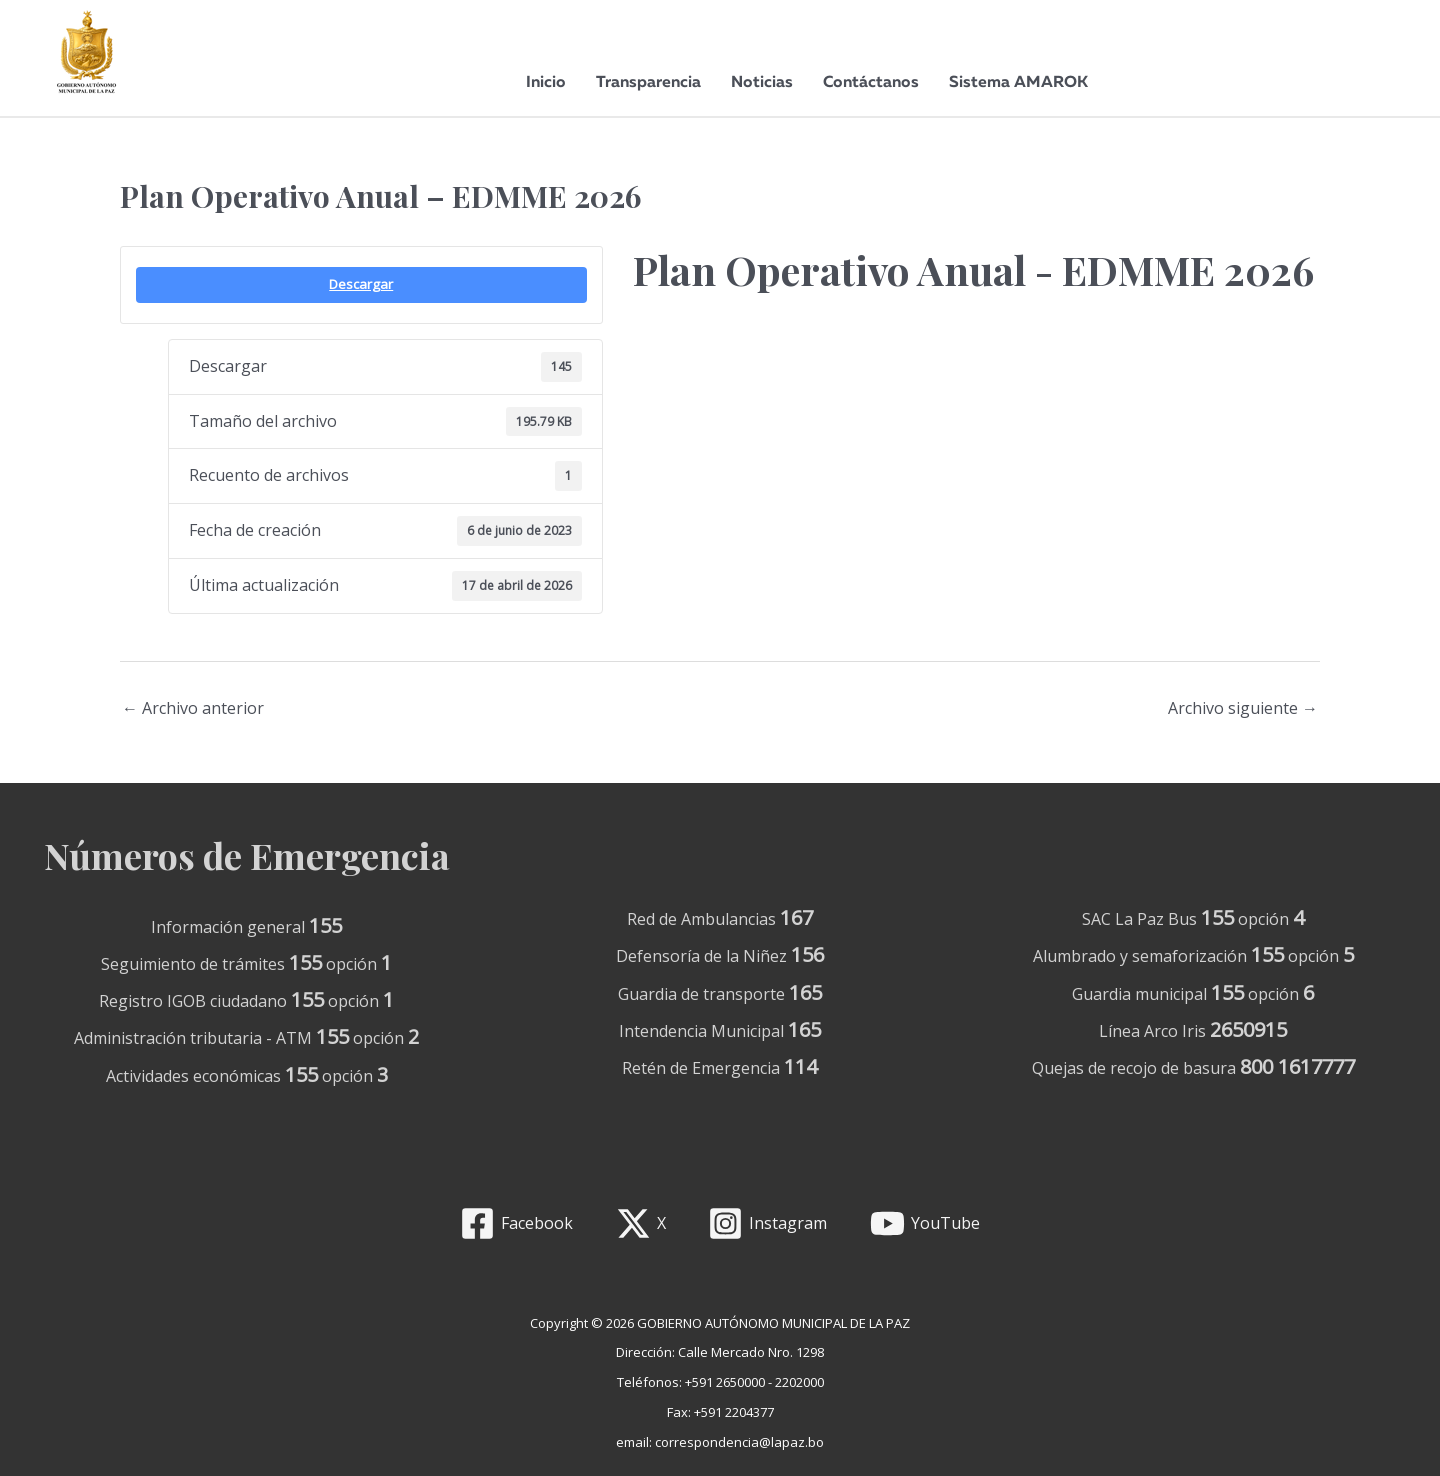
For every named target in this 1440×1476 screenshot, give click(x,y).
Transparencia (648, 83)
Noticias (762, 83)
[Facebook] (516, 1223)
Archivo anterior (193, 708)
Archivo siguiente (1243, 708)
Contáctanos (871, 83)
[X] (640, 1223)
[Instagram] (768, 1223)
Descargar (361, 284)
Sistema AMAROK (1018, 83)
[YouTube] (925, 1223)
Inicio (546, 83)
